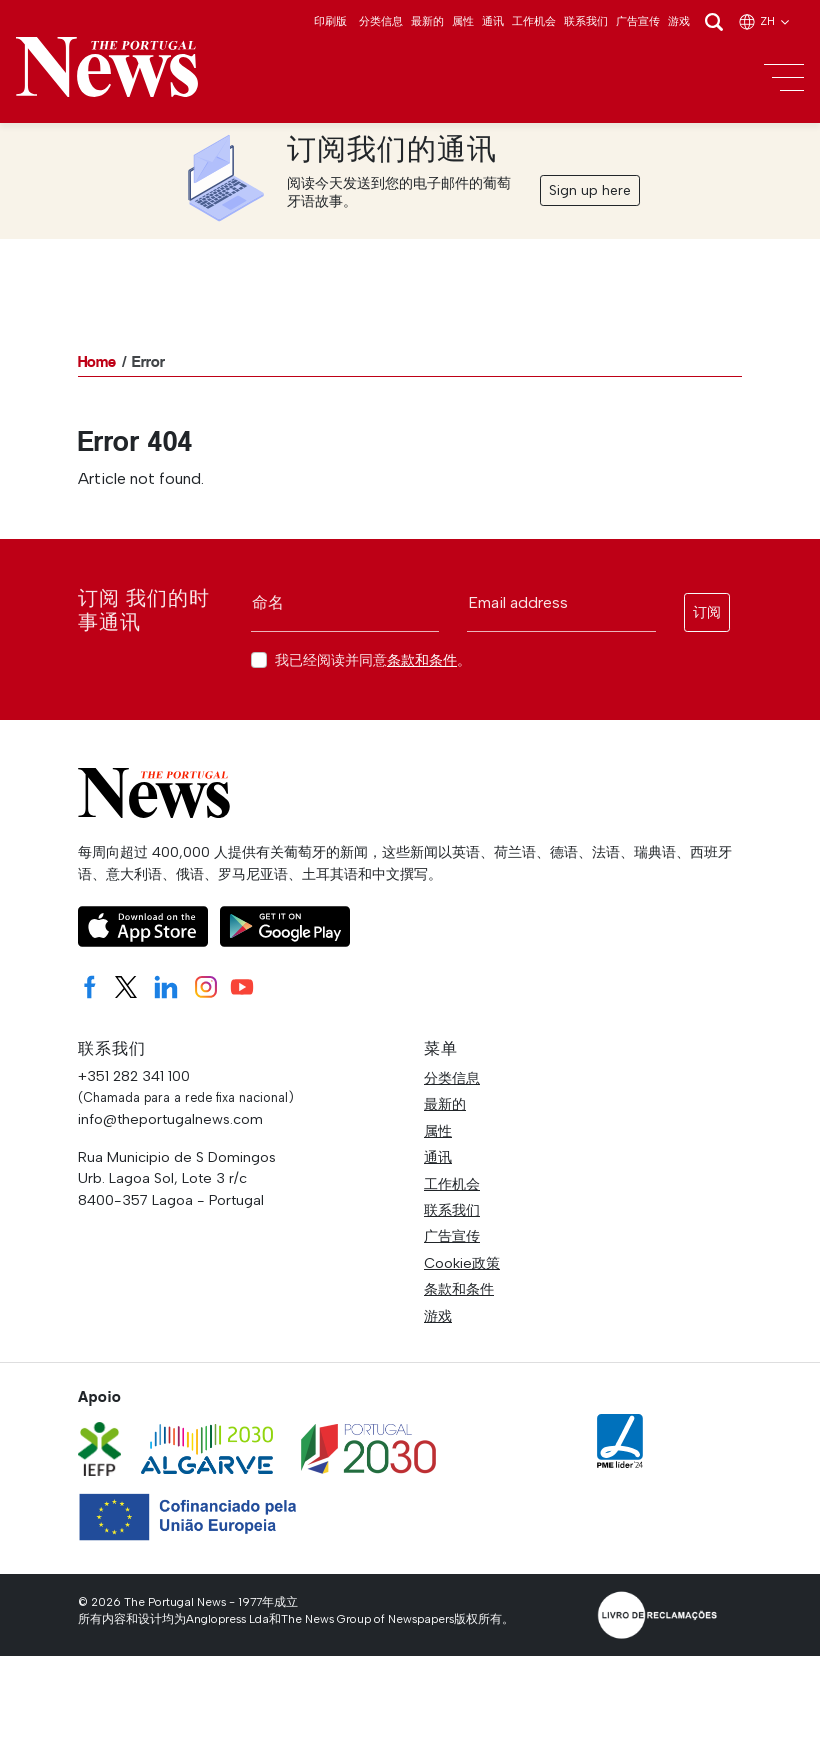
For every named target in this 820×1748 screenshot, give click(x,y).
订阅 (707, 612)
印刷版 (330, 21)
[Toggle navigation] (784, 78)
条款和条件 (422, 660)
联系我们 (586, 21)
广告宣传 (638, 21)
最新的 (427, 21)
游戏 (679, 21)
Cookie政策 (462, 1263)
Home (97, 361)
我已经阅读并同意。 (373, 660)
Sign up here (590, 190)
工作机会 (534, 21)
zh (765, 21)
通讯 (493, 21)
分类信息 (381, 21)
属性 (463, 21)
